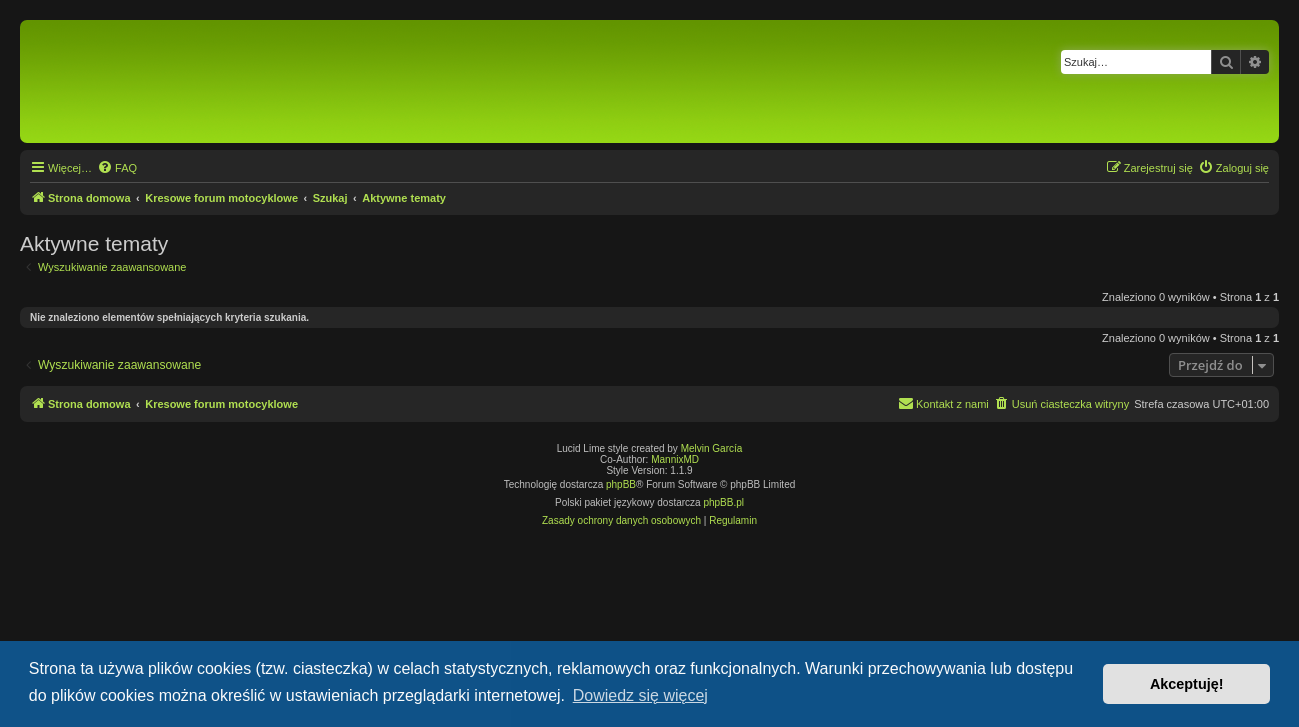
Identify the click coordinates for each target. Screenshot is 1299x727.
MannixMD (675, 459)
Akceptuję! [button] (1187, 684)
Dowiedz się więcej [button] (640, 695)
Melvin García (712, 448)
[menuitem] (117, 168)
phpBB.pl (723, 502)
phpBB (621, 484)
